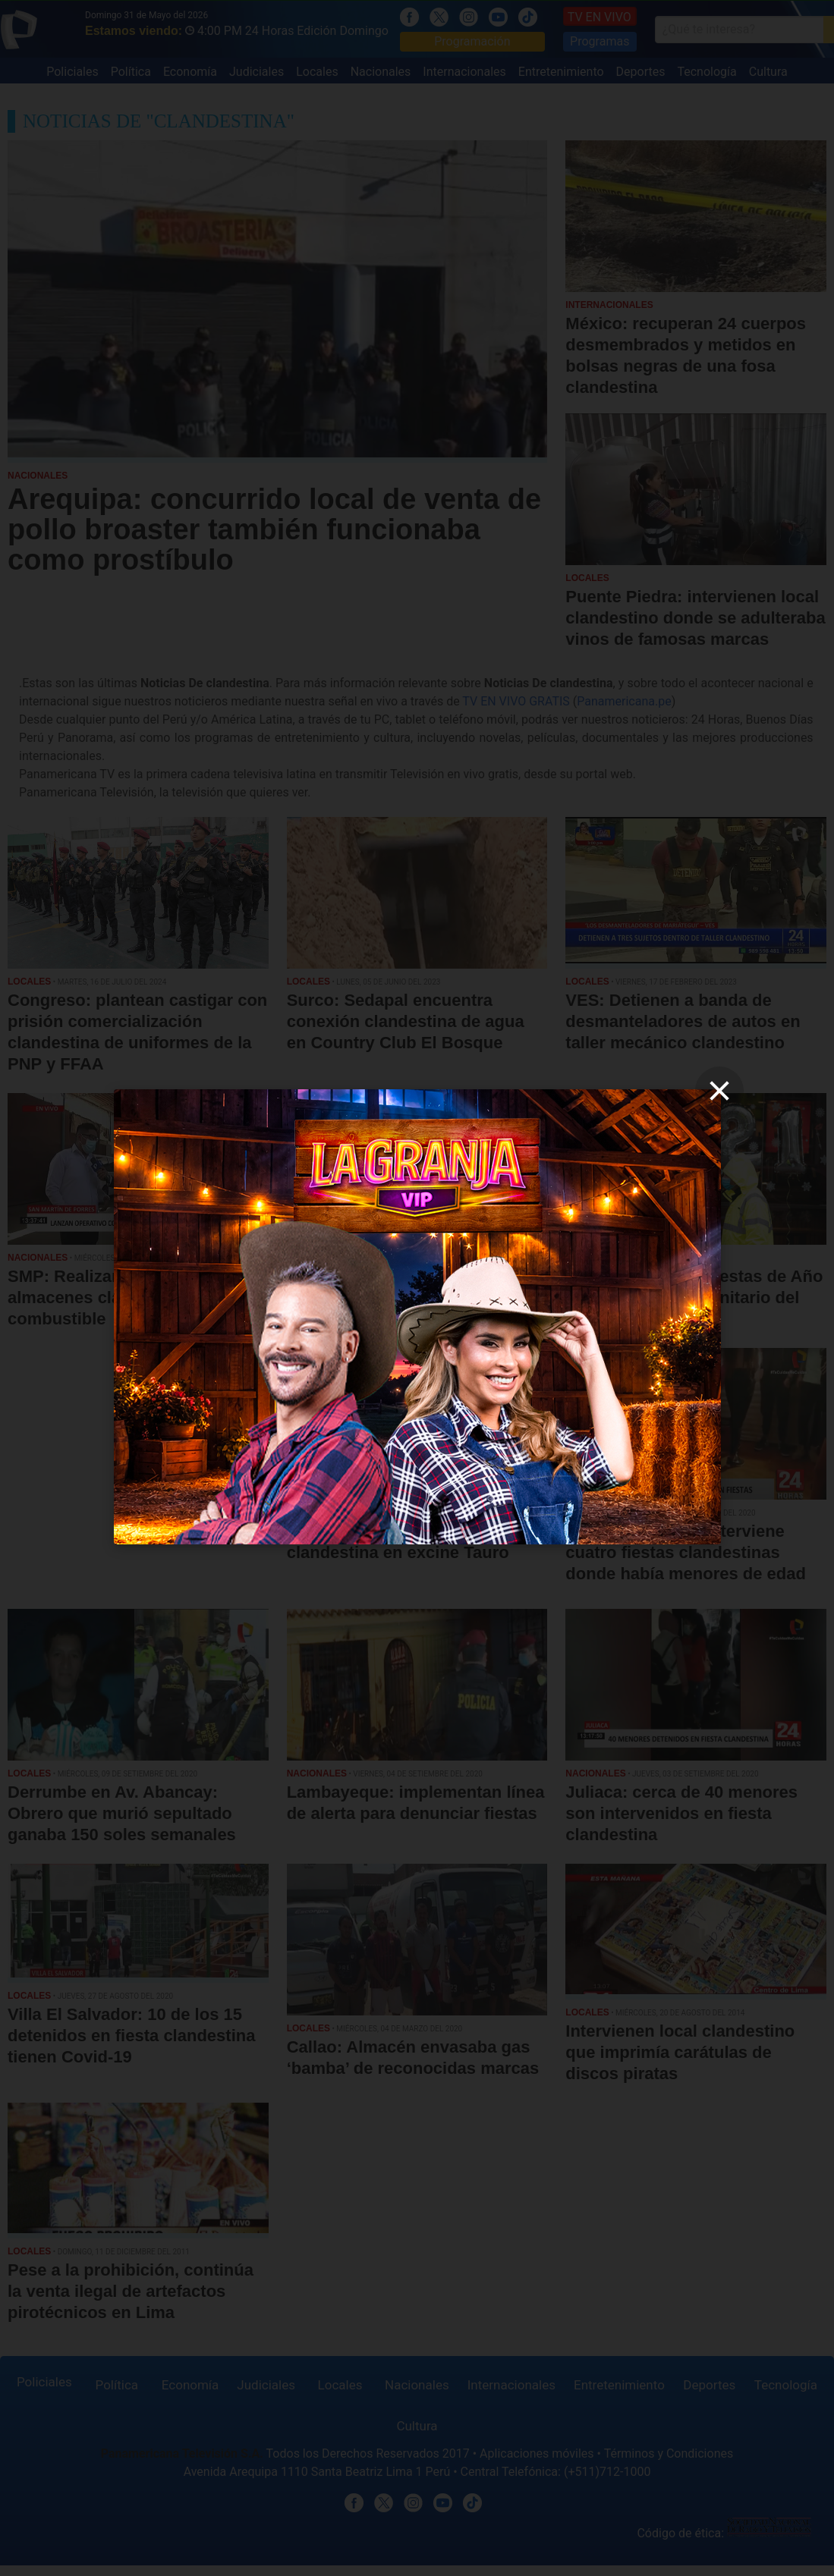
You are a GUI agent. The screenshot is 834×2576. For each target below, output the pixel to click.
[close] (719, 1091)
